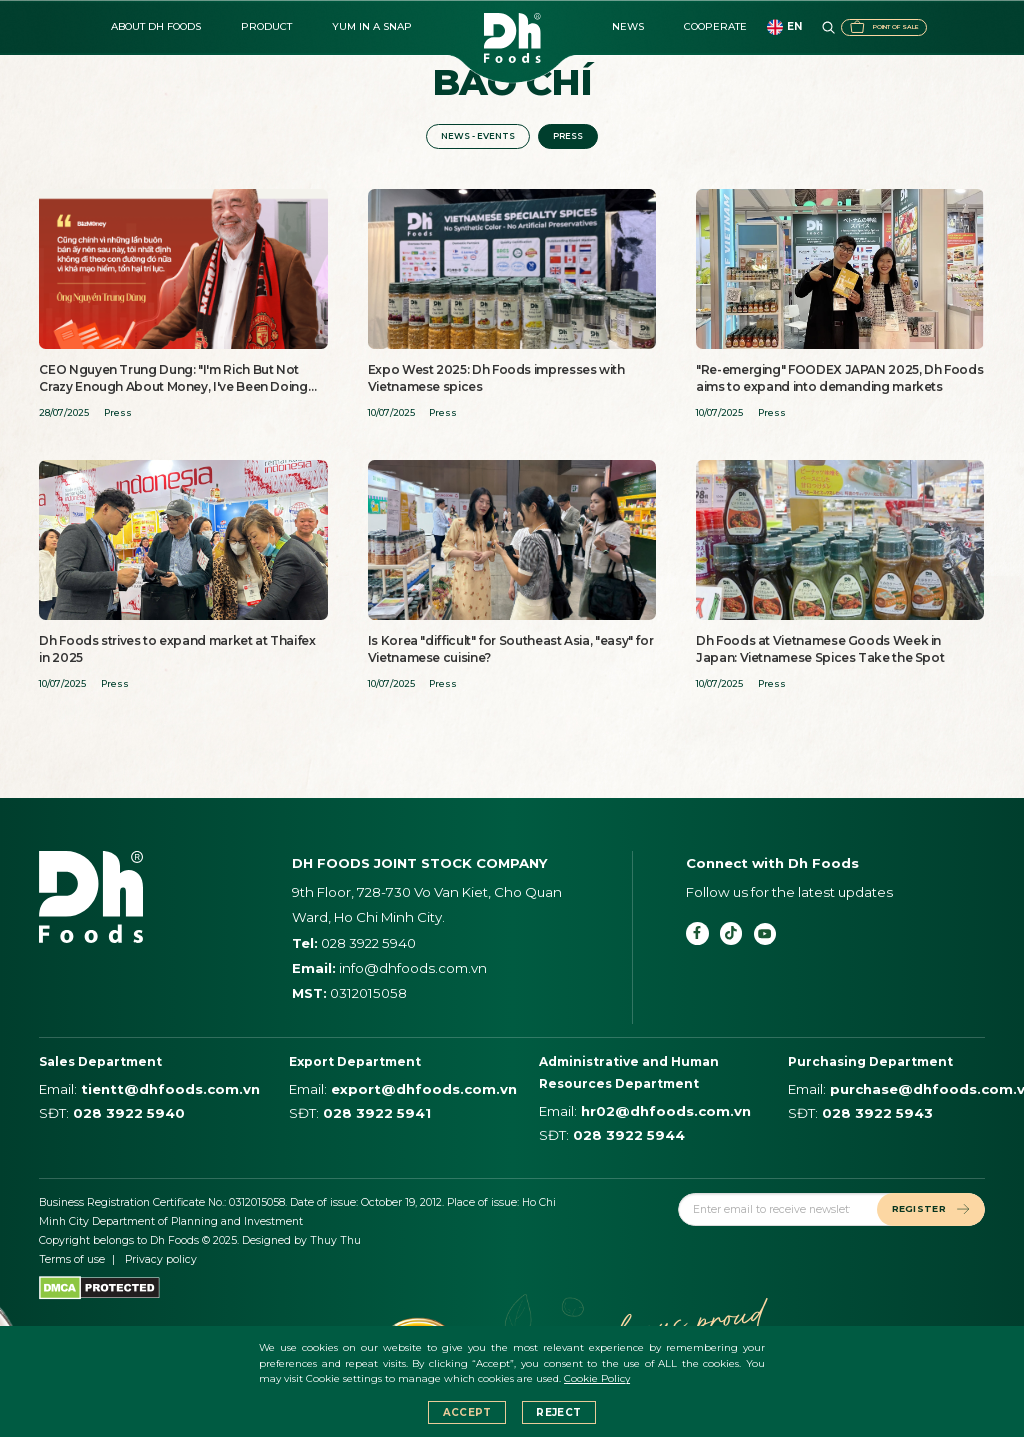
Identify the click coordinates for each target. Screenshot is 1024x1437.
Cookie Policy (597, 1378)
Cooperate (715, 26)
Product (266, 26)
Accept (467, 1412)
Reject (558, 1412)
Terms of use (72, 1264)
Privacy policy (161, 1264)
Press (576, 138)
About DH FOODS (156, 26)
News (628, 26)
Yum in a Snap (372, 26)
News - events (472, 138)
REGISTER (922, 1213)
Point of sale (849, 27)
